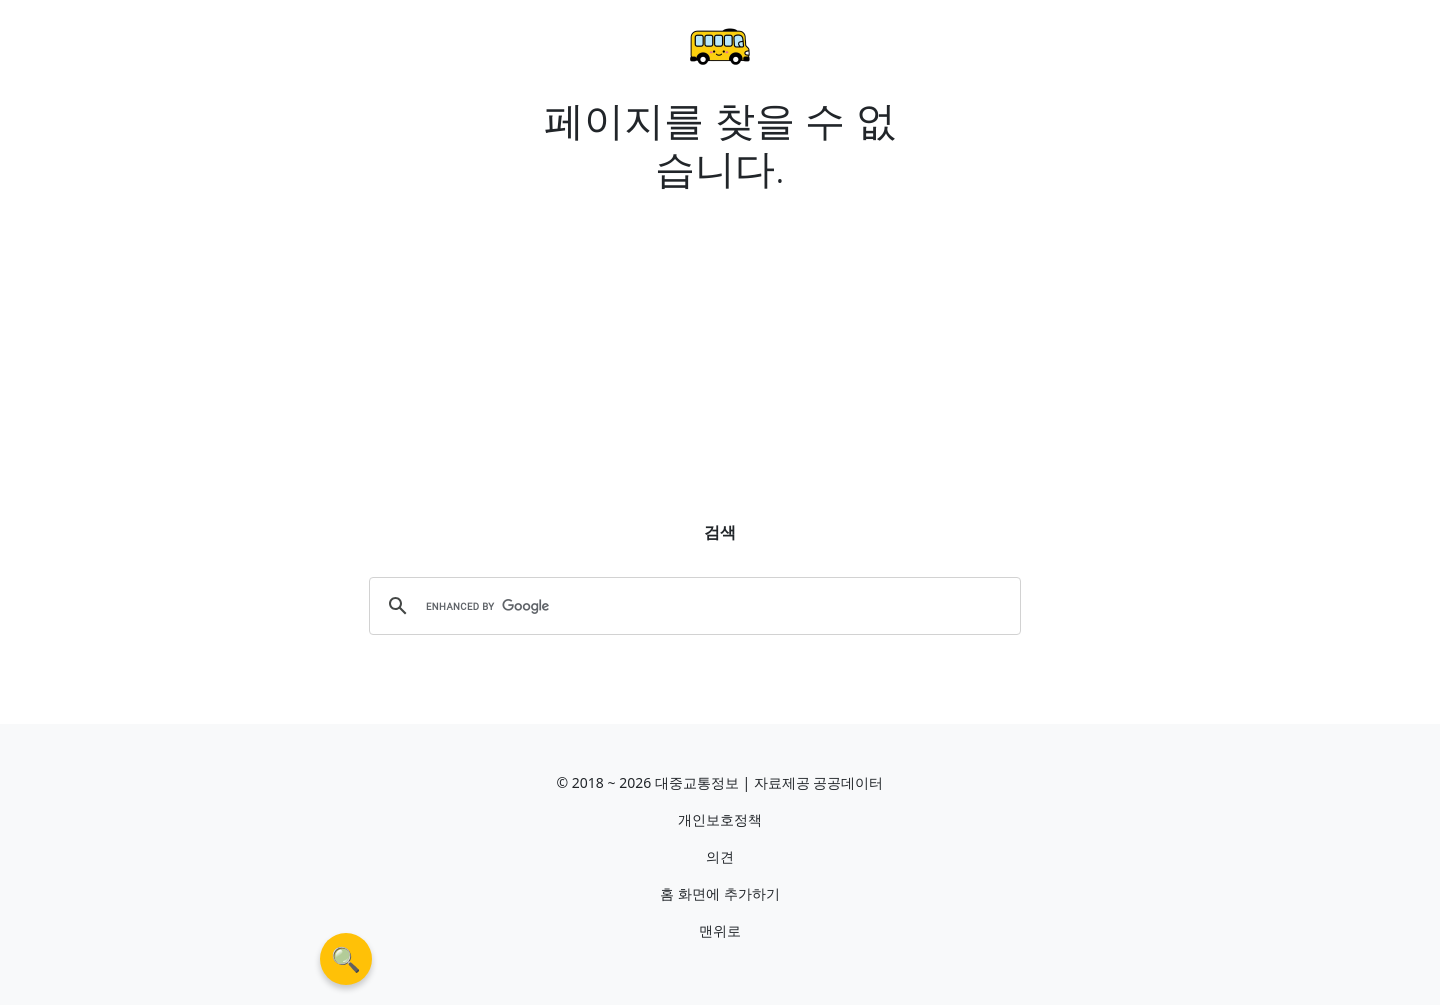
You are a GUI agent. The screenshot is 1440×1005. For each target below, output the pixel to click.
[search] (692, 606)
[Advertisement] (720, 340)
